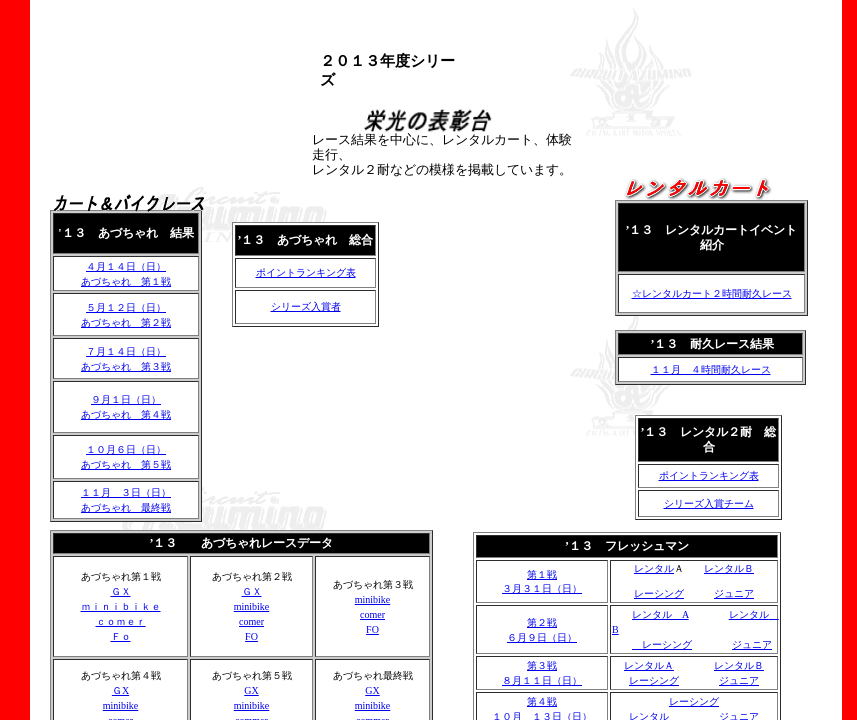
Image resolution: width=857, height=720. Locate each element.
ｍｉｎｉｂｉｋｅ (121, 606)
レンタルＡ (649, 665)
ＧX (120, 690)
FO (251, 636)
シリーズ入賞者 (306, 306)
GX (251, 690)
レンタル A (660, 614)
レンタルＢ (729, 568)
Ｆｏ (121, 636)
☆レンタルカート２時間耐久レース (712, 293)
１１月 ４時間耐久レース (711, 369)
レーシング (659, 593)
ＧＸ (121, 591)
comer (251, 621)
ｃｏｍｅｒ (121, 621)
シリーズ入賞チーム (709, 503)
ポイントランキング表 (709, 475)
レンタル (654, 568)
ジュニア (734, 593)
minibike (252, 606)
